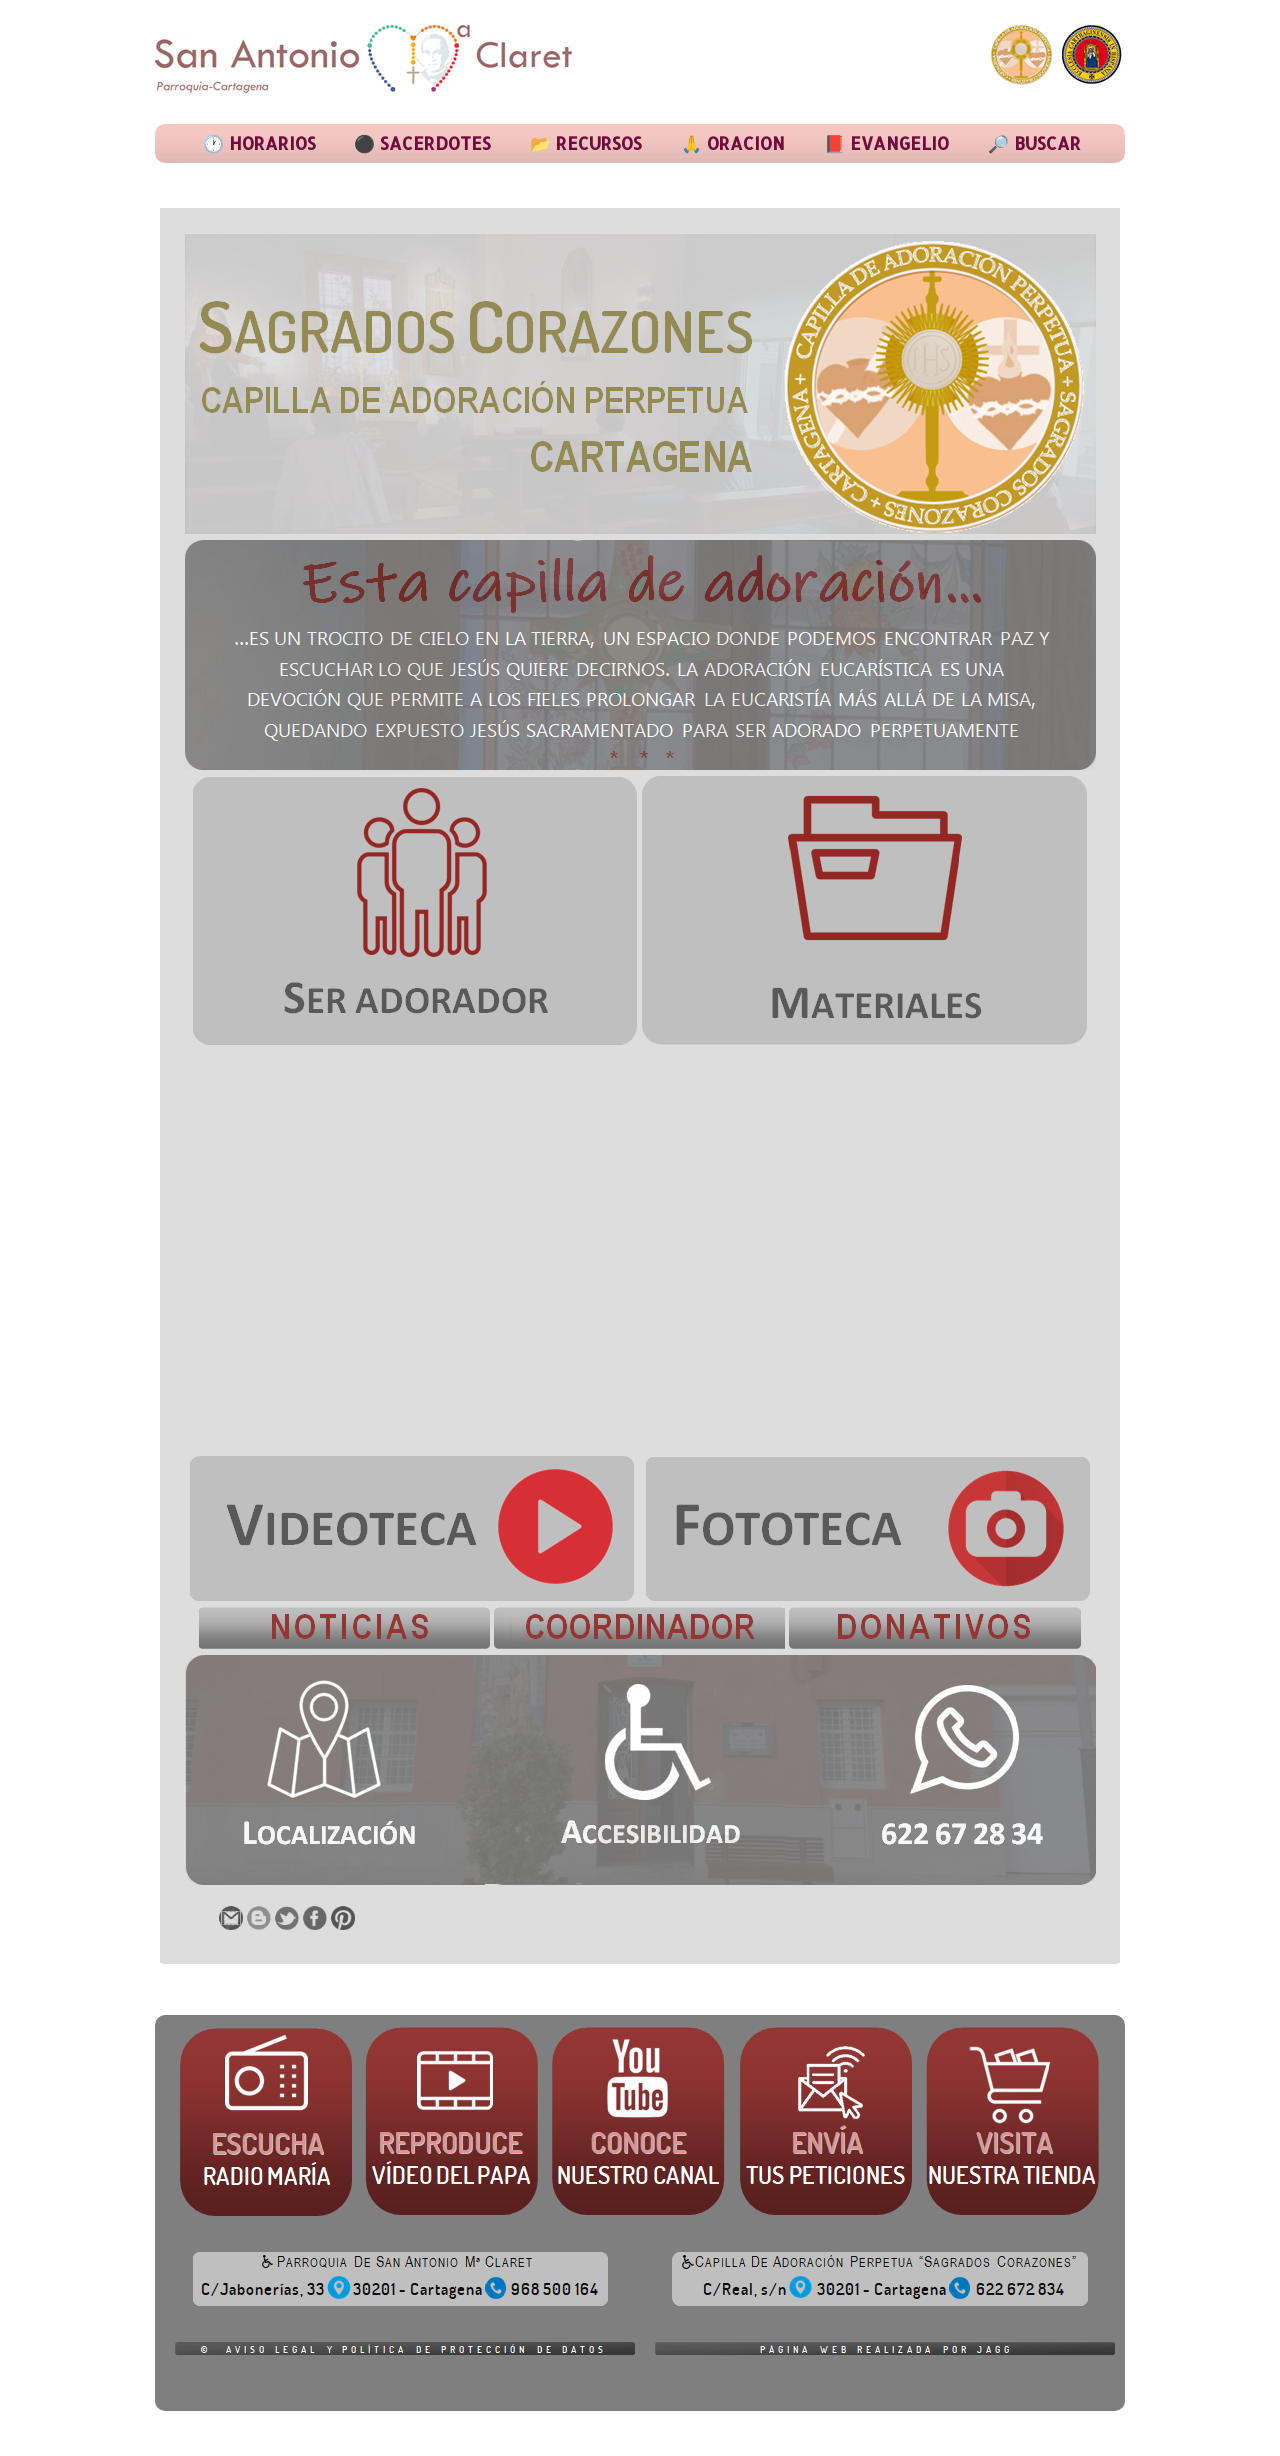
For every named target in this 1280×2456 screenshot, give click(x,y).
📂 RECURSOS (586, 143)
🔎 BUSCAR (1034, 143)
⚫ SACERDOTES (422, 143)
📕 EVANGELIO (886, 143)
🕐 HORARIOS (259, 143)
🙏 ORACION (733, 143)
